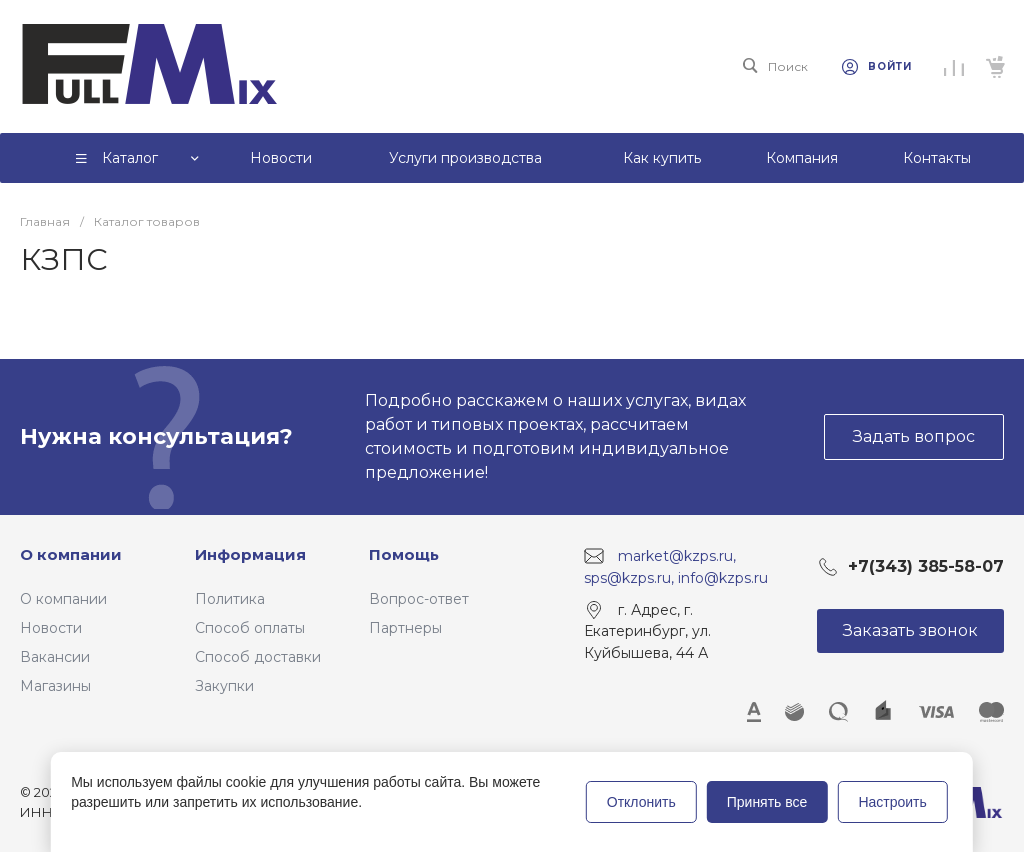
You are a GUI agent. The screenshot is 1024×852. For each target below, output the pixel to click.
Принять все (767, 802)
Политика (230, 599)
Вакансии (55, 657)
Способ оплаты (250, 628)
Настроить (892, 802)
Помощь (404, 554)
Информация (250, 554)
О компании (71, 554)
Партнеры (405, 628)
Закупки (224, 686)
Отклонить (641, 802)
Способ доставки (258, 657)
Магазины (55, 686)
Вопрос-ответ (419, 599)
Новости (51, 628)
